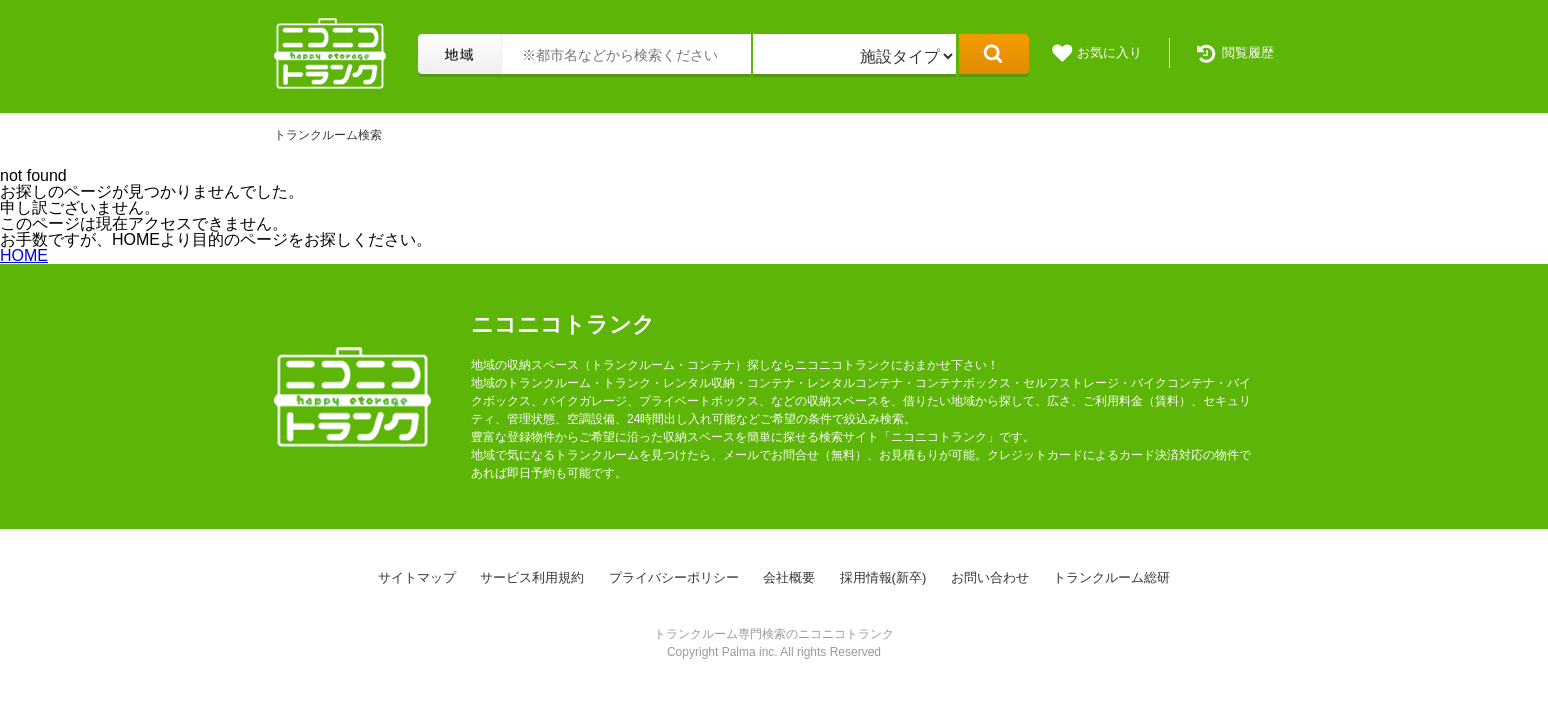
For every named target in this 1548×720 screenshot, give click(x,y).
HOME (24, 255)
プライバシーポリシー (674, 577)
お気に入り (1109, 52)
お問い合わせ (990, 577)
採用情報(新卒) (883, 577)
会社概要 (789, 577)
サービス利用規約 (532, 577)
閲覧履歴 (1248, 52)
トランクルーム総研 (1111, 577)
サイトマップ (417, 577)
